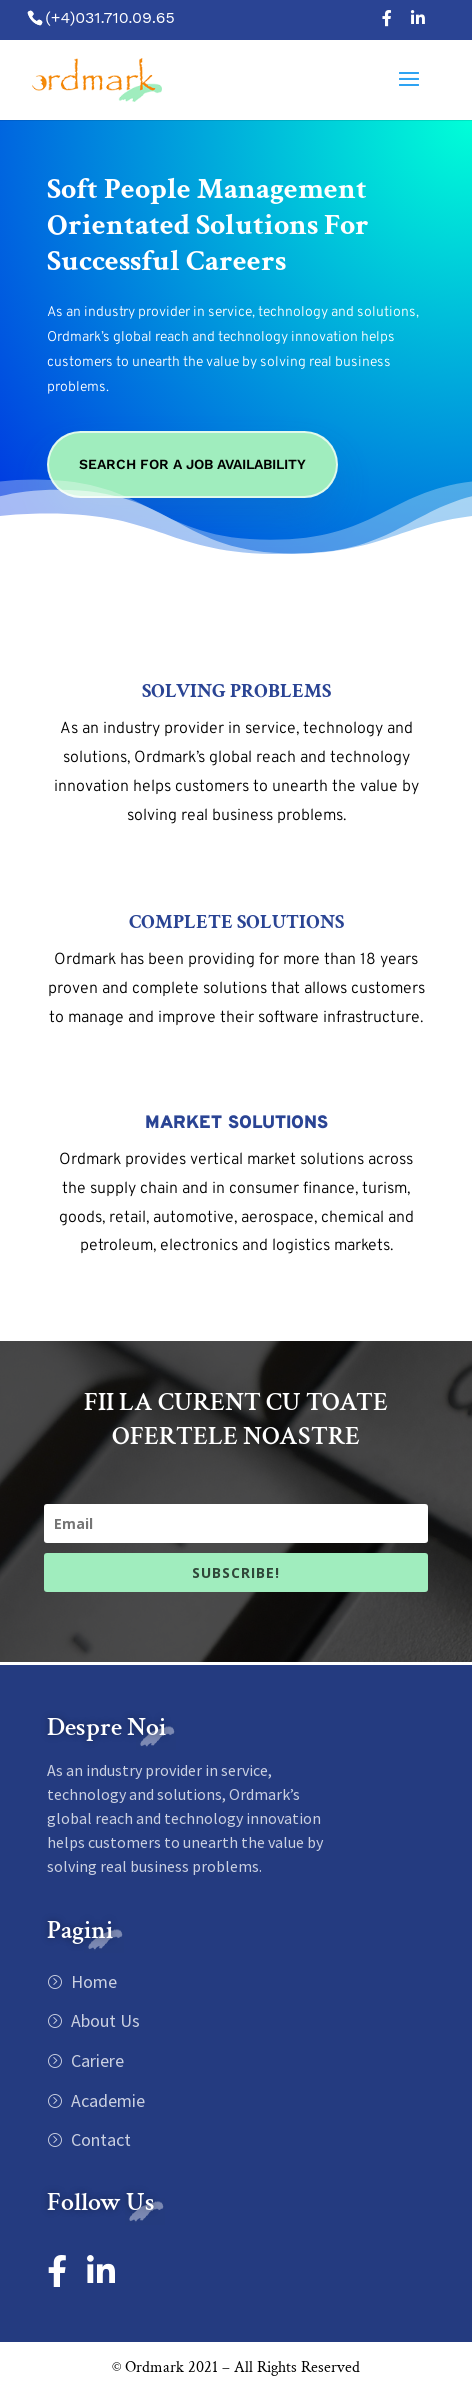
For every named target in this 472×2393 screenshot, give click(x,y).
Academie (106, 2100)
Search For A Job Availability (192, 464)
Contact (99, 2139)
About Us (103, 2020)
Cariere (95, 2060)
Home (92, 1981)
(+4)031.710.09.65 (110, 17)
